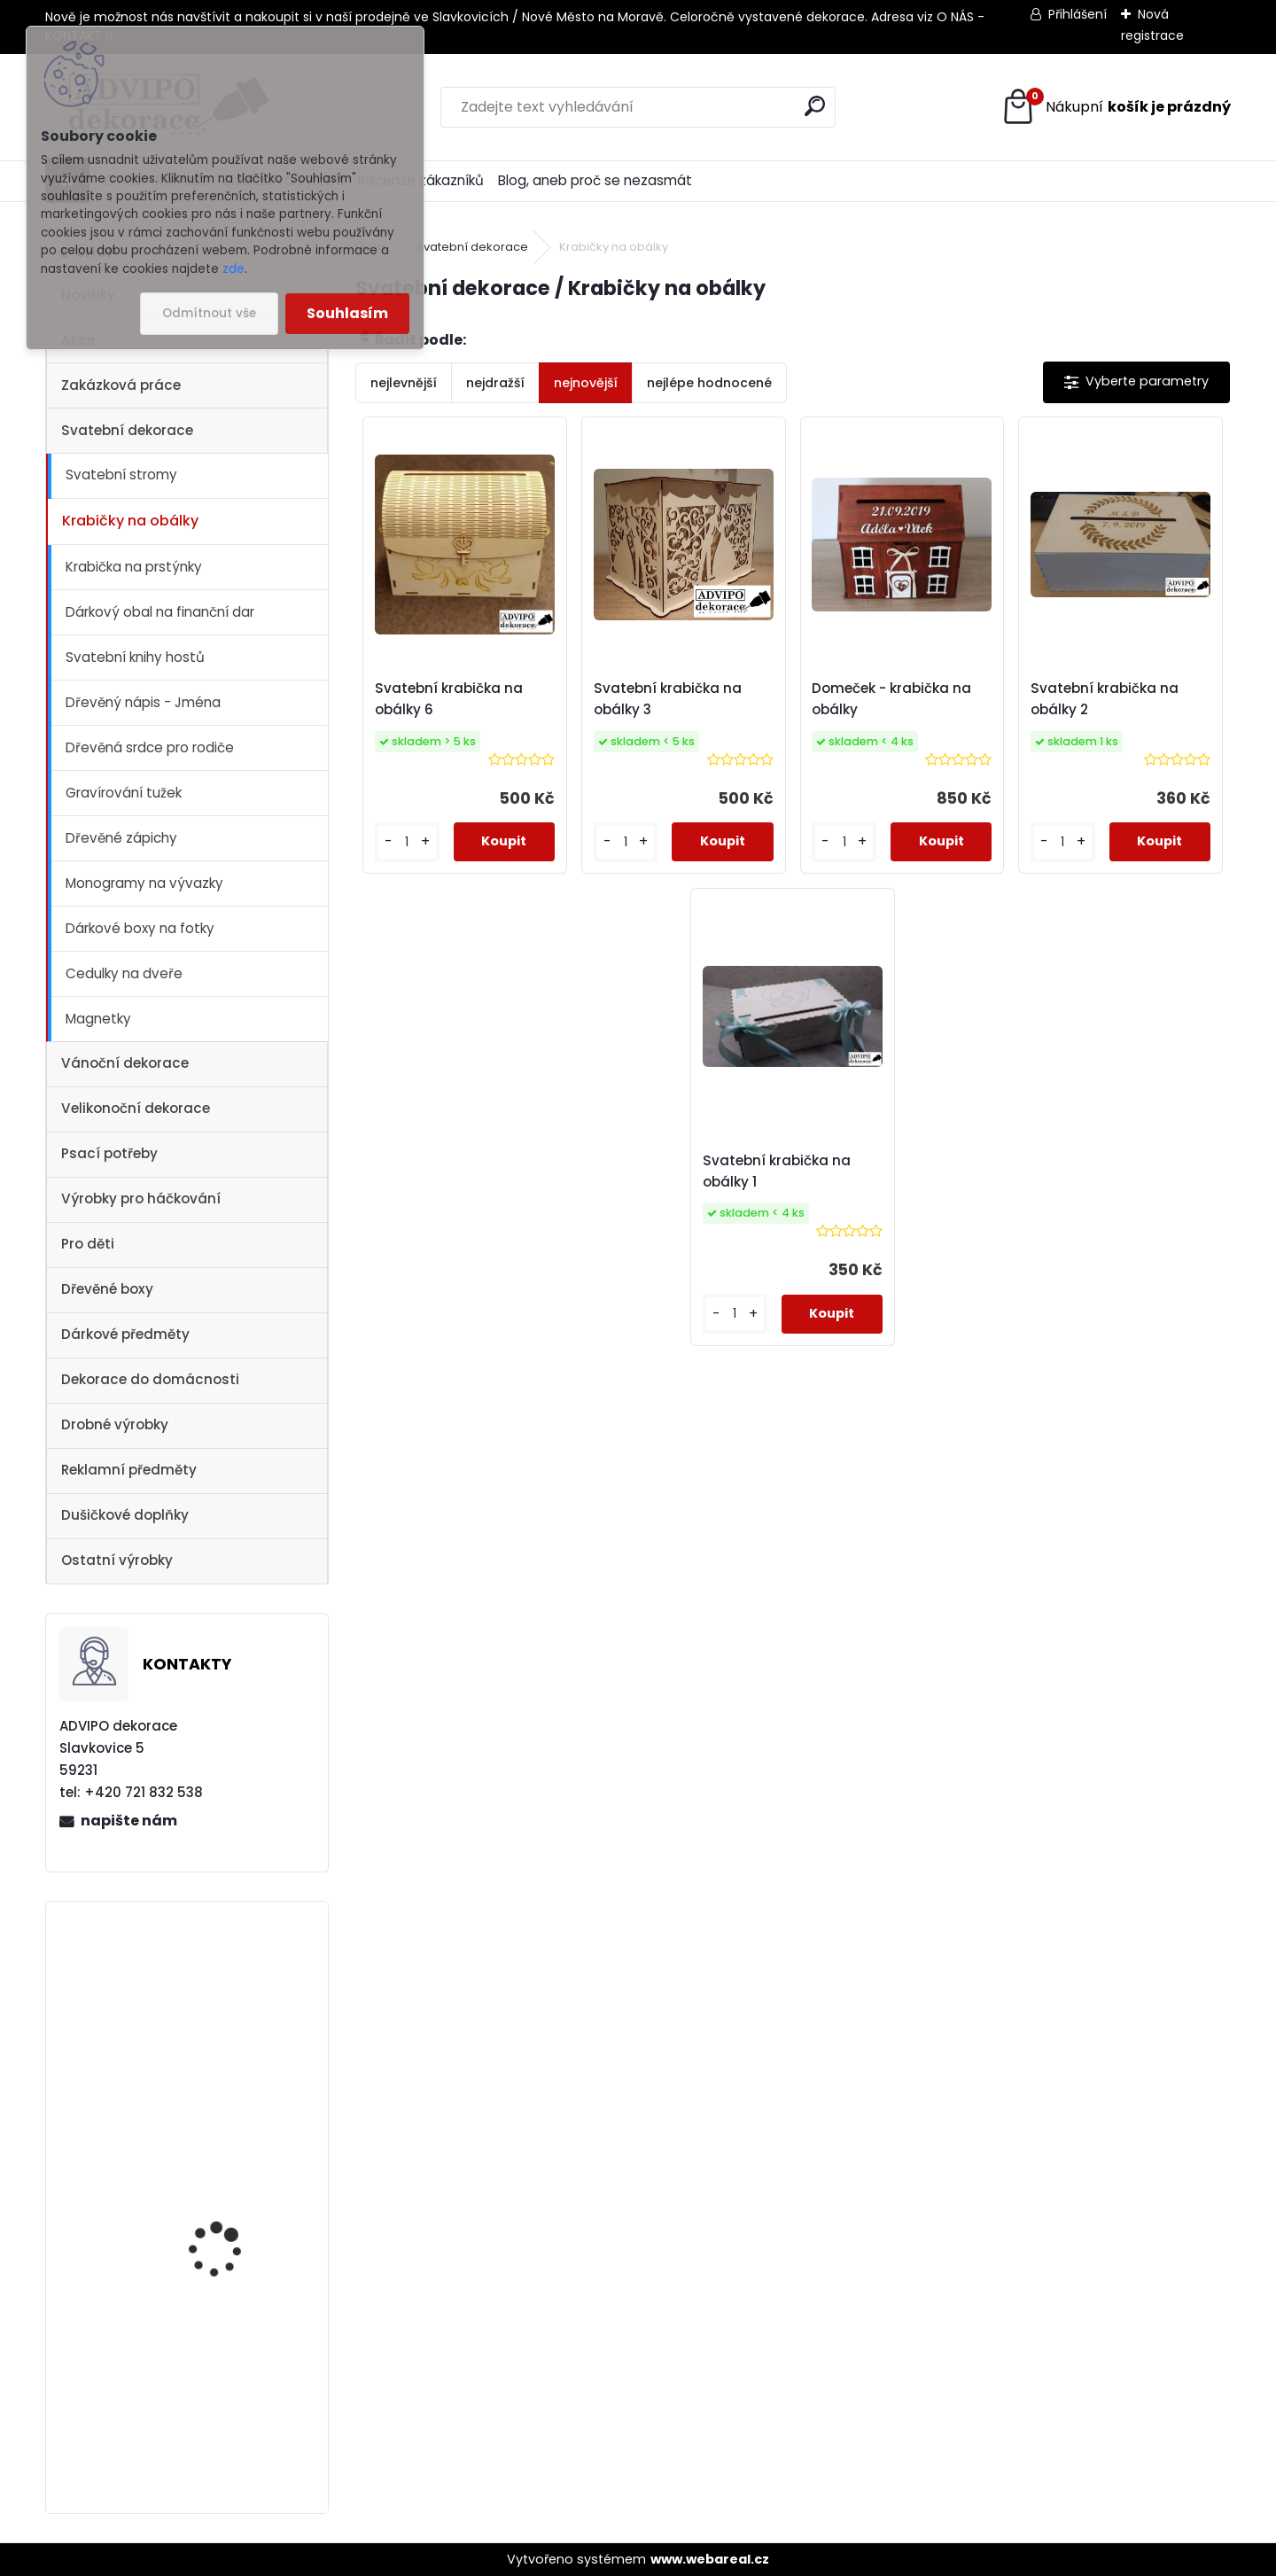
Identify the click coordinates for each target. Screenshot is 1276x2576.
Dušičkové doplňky (125, 1515)
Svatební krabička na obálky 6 (449, 699)
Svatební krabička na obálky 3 (668, 699)
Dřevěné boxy (107, 1289)
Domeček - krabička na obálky (891, 699)
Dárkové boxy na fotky (140, 928)
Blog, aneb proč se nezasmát (595, 180)
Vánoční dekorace (125, 1063)
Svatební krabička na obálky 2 (1105, 699)
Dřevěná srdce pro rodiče (150, 747)
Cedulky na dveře (124, 973)
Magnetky (98, 1018)
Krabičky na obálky (130, 520)
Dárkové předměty (125, 1334)
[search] (815, 106)
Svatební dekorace (127, 430)
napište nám (129, 1820)
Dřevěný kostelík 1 (216, 2153)
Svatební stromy (121, 474)
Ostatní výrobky (117, 1560)
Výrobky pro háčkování (141, 1198)
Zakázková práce (121, 385)
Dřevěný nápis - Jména (143, 702)
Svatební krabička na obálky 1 (777, 1171)
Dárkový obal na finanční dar (160, 612)
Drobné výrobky (114, 1424)
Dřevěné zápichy (121, 838)
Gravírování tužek (124, 792)
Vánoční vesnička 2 (222, 1980)
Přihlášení (1077, 14)
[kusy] (407, 842)
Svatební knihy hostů (135, 657)
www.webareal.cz (709, 2559)
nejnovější (586, 383)
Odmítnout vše (209, 313)
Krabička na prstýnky (134, 566)
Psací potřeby (109, 1153)
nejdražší (495, 383)
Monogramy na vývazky (144, 883)
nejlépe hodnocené (709, 383)
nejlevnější (403, 383)
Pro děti (87, 1243)
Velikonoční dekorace (135, 1108)
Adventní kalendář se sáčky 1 (228, 2423)
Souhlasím (347, 313)
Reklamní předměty (129, 1469)
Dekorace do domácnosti (150, 1379)
